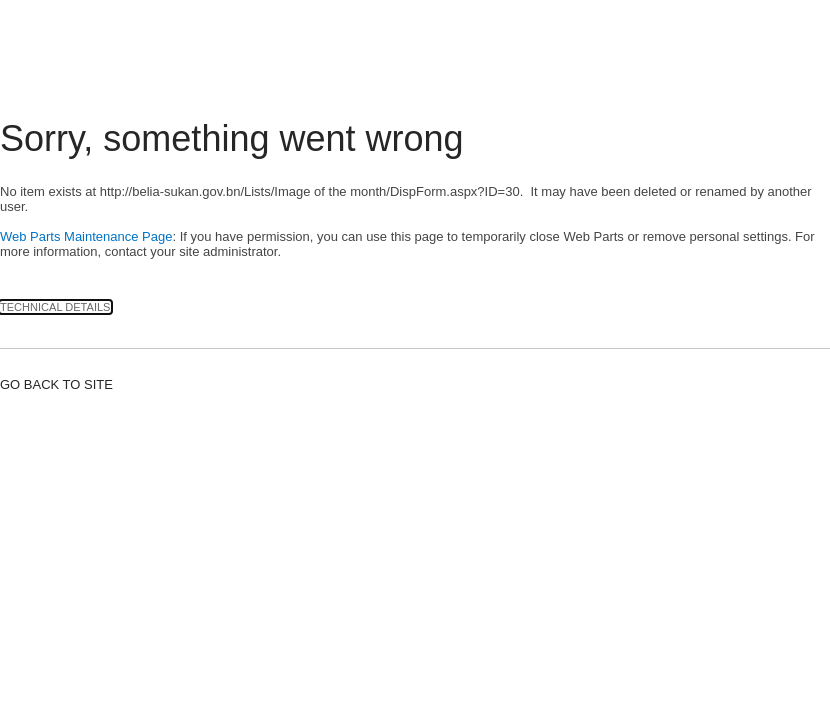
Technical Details (55, 307)
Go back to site (56, 384)
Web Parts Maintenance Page (86, 236)
